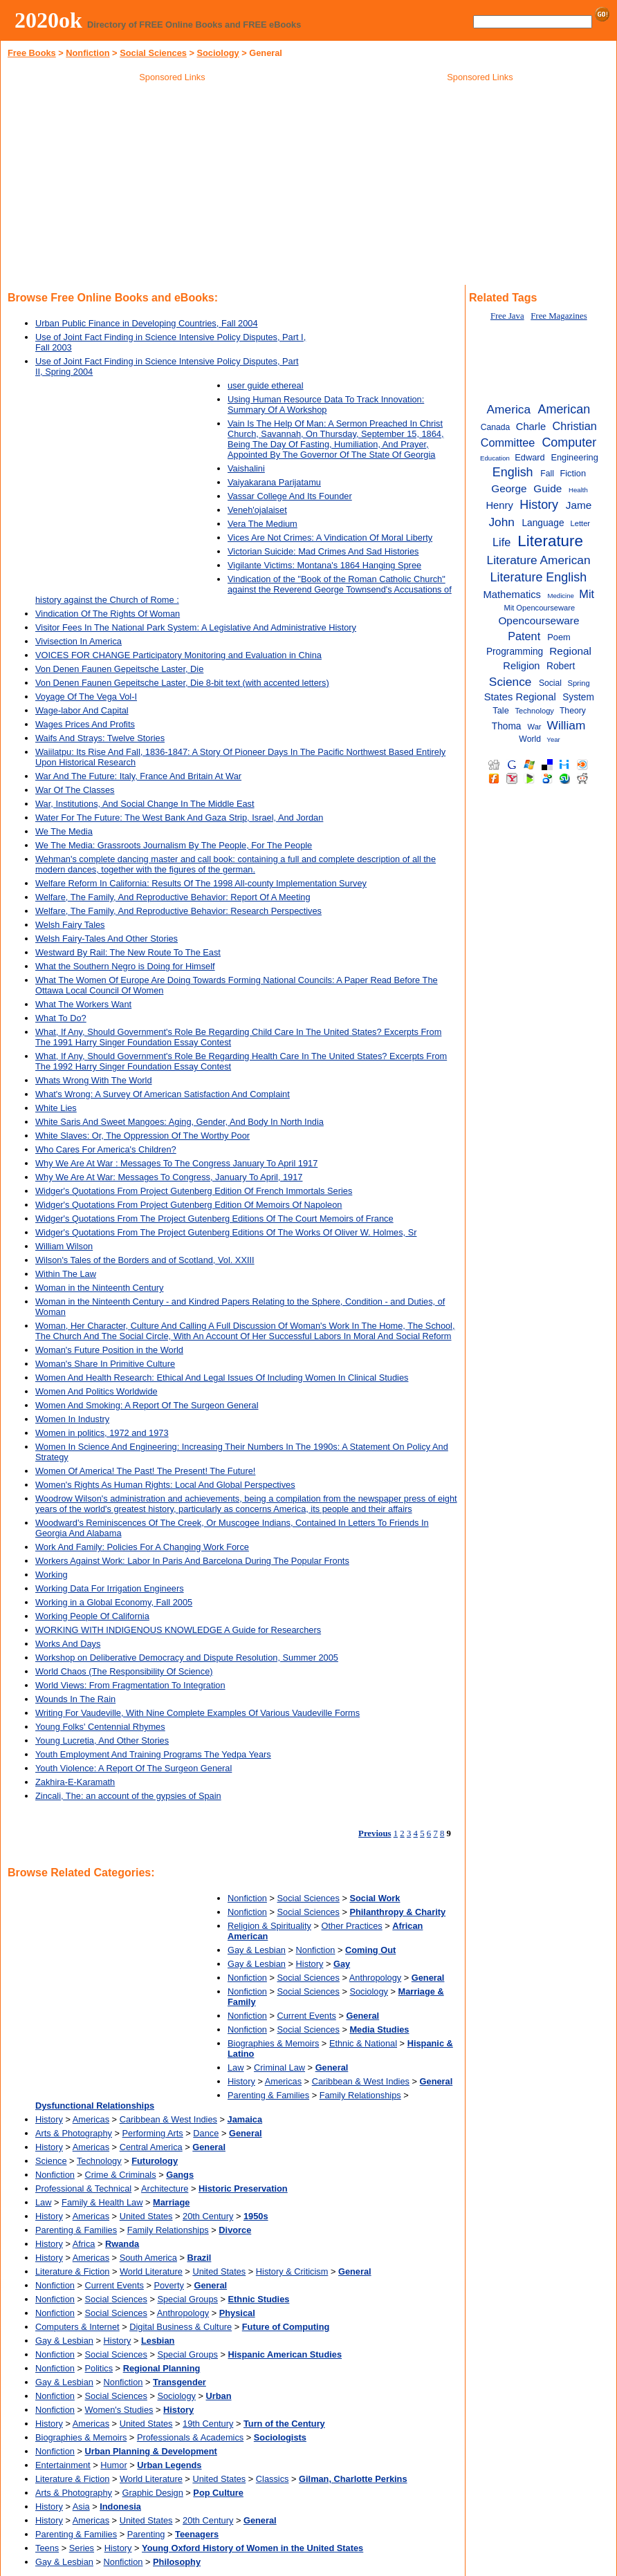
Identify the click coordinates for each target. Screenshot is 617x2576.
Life (501, 542)
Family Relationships (360, 2095)
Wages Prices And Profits (85, 724)
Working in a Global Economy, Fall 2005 (113, 1602)
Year (553, 739)
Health (578, 490)
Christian (575, 426)
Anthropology (375, 1977)
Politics (99, 2368)
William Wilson (64, 1246)
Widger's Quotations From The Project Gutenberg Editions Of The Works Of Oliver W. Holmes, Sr (225, 1232)
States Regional (520, 696)
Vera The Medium (262, 524)
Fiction (573, 473)
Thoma (507, 726)
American (563, 409)
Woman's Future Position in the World (109, 1350)
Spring (578, 683)
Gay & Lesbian (257, 1950)
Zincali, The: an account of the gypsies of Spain (128, 1796)
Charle (531, 426)
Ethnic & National (363, 2043)
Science (51, 2161)
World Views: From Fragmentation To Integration (130, 1685)
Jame (579, 505)
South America (148, 2257)
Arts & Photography (73, 2133)
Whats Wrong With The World (93, 1080)
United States (146, 2216)
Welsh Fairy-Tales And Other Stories (106, 938)
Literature (550, 541)
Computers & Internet (77, 2327)
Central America (151, 2147)
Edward (529, 457)
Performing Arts (152, 2133)
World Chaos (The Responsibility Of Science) (124, 1671)
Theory (573, 711)
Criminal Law (279, 2067)
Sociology (218, 53)
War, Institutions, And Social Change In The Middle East (145, 804)
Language (543, 523)
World (530, 739)
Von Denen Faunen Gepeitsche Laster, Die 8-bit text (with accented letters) (182, 683)
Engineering (574, 457)
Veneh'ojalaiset (257, 510)
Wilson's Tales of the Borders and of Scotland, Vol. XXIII (145, 1260)
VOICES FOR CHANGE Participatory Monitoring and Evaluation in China (178, 655)
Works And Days (67, 1644)
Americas (283, 2081)
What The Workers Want (83, 1004)
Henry (499, 505)
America (509, 409)
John (501, 522)
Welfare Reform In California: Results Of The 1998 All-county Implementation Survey (201, 883)
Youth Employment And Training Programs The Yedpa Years (153, 1754)
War (535, 726)
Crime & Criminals (120, 2174)
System (578, 697)
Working (51, 1574)
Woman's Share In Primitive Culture (105, 1364)
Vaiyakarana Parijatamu (274, 482)
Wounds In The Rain (75, 1699)
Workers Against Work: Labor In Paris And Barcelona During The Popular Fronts (192, 1561)
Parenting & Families (268, 2095)
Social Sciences (153, 53)
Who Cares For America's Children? (105, 1149)
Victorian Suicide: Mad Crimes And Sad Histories (323, 551)
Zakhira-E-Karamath (75, 1782)
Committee (508, 442)
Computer (569, 442)
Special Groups (187, 2299)
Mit (586, 594)
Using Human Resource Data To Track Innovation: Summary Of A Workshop (326, 404)
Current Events (306, 2015)
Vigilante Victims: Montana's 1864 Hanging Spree (324, 565)
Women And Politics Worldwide (96, 1391)
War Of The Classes (75, 790)
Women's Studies (119, 2410)
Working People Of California (92, 1616)
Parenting (146, 2534)
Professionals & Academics (190, 2437)
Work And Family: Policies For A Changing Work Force (142, 1547)
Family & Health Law (102, 2202)
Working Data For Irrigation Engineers (109, 1588)
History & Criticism (292, 2271)
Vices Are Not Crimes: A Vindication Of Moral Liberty (330, 537)
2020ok (48, 20)
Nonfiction (87, 53)
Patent (524, 636)
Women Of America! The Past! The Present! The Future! (145, 1471)
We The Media (64, 831)
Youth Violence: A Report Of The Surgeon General (133, 1768)
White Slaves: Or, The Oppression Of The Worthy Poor (142, 1135)
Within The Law (65, 1274)
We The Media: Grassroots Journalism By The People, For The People (173, 845)
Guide (547, 488)
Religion (521, 665)
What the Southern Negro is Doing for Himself (125, 966)
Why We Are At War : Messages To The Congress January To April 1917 (176, 1163)
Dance (206, 2133)
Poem (558, 637)
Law (235, 2067)
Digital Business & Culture (180, 2327)
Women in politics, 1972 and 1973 (102, 1433)
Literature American (539, 560)
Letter (581, 523)
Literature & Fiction (72, 2271)
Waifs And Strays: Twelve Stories (100, 738)
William (566, 725)
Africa (84, 2244)
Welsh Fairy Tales (70, 925)
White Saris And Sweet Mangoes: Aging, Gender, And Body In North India (179, 1122)
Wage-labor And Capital (82, 710)
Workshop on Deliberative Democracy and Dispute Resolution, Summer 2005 (186, 1657)
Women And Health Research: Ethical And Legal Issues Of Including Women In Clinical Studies (221, 1377)
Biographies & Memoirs (273, 2043)
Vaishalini (246, 468)
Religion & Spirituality (269, 1926)
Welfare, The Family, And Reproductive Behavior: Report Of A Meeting (173, 897)
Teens (47, 2548)
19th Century (208, 2423)
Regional (570, 651)
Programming (514, 651)
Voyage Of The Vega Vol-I (86, 696)
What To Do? (60, 1018)
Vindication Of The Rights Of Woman (107, 613)
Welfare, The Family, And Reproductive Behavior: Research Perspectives (178, 911)
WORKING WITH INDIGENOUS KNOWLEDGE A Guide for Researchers (178, 1630)
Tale (500, 710)
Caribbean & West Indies (360, 2081)
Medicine (560, 595)
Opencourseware (538, 620)
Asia (81, 2506)
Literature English (538, 577)
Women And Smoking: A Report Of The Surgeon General (146, 1405)
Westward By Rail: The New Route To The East (128, 952)
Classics (272, 2479)
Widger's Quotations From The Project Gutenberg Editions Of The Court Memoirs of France (214, 1218)
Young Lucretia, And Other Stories (102, 1740)
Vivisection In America (78, 641)
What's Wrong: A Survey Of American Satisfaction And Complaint (162, 1094)
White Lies (56, 1108)
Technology (99, 2161)
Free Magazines (559, 316)
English (512, 472)
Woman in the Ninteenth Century (99, 1287)
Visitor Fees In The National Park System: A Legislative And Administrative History (195, 627)
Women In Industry (72, 1419)
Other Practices (352, 1926)
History (310, 1964)
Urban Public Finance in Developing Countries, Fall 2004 (146, 323)
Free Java (507, 316)
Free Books (32, 53)
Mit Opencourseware (539, 608)
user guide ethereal (266, 385)
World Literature (151, 2271)
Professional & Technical (83, 2188)
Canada (495, 427)
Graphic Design (152, 2493)
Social (550, 683)
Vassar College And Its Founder (290, 496)
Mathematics (512, 594)
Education (495, 458)
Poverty (168, 2285)
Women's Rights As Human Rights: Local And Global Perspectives (165, 1485)
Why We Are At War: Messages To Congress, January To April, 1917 (168, 1177)
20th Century (208, 2216)
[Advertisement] (172, 186)
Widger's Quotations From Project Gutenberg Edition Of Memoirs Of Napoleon (188, 1205)
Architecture (164, 2188)
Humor (113, 2465)
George (508, 488)
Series (81, 2548)
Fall (547, 473)
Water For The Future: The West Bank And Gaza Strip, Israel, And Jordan (179, 817)
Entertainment (63, 2465)
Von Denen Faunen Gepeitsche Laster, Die (119, 669)
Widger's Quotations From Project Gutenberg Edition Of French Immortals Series (193, 1191)
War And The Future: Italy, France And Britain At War (138, 776)
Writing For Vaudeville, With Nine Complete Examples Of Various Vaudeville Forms (197, 1713)
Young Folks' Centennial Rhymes (100, 1726)
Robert (560, 666)
